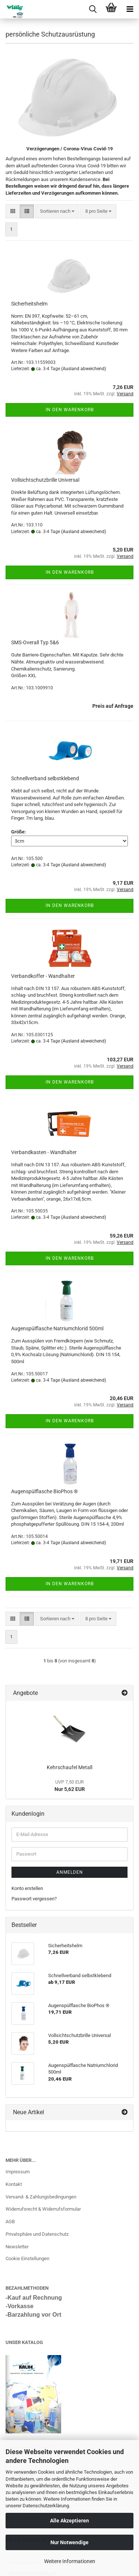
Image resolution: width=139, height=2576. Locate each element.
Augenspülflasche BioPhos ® (44, 1491)
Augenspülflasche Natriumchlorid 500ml (57, 1328)
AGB (10, 2221)
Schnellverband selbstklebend (45, 778)
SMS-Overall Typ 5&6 (35, 642)
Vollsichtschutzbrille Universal (45, 480)
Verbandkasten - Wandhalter (44, 1152)
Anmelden (69, 1872)
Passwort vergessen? (34, 1898)
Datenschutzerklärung (46, 2505)
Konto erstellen (27, 1888)
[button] (13, 211)
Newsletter (17, 2246)
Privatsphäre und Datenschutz (37, 2234)
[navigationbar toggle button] (129, 9)
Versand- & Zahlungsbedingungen (41, 2197)
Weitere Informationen (69, 2561)
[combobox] (57, 211)
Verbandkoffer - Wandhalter (43, 976)
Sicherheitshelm (29, 304)
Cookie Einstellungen (27, 2258)
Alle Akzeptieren (69, 2521)
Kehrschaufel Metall (69, 1767)
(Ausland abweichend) (83, 368)
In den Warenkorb (70, 409)
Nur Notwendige (69, 2542)
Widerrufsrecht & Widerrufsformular (43, 2209)
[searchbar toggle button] (92, 9)
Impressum (18, 2171)
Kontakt (14, 2184)
